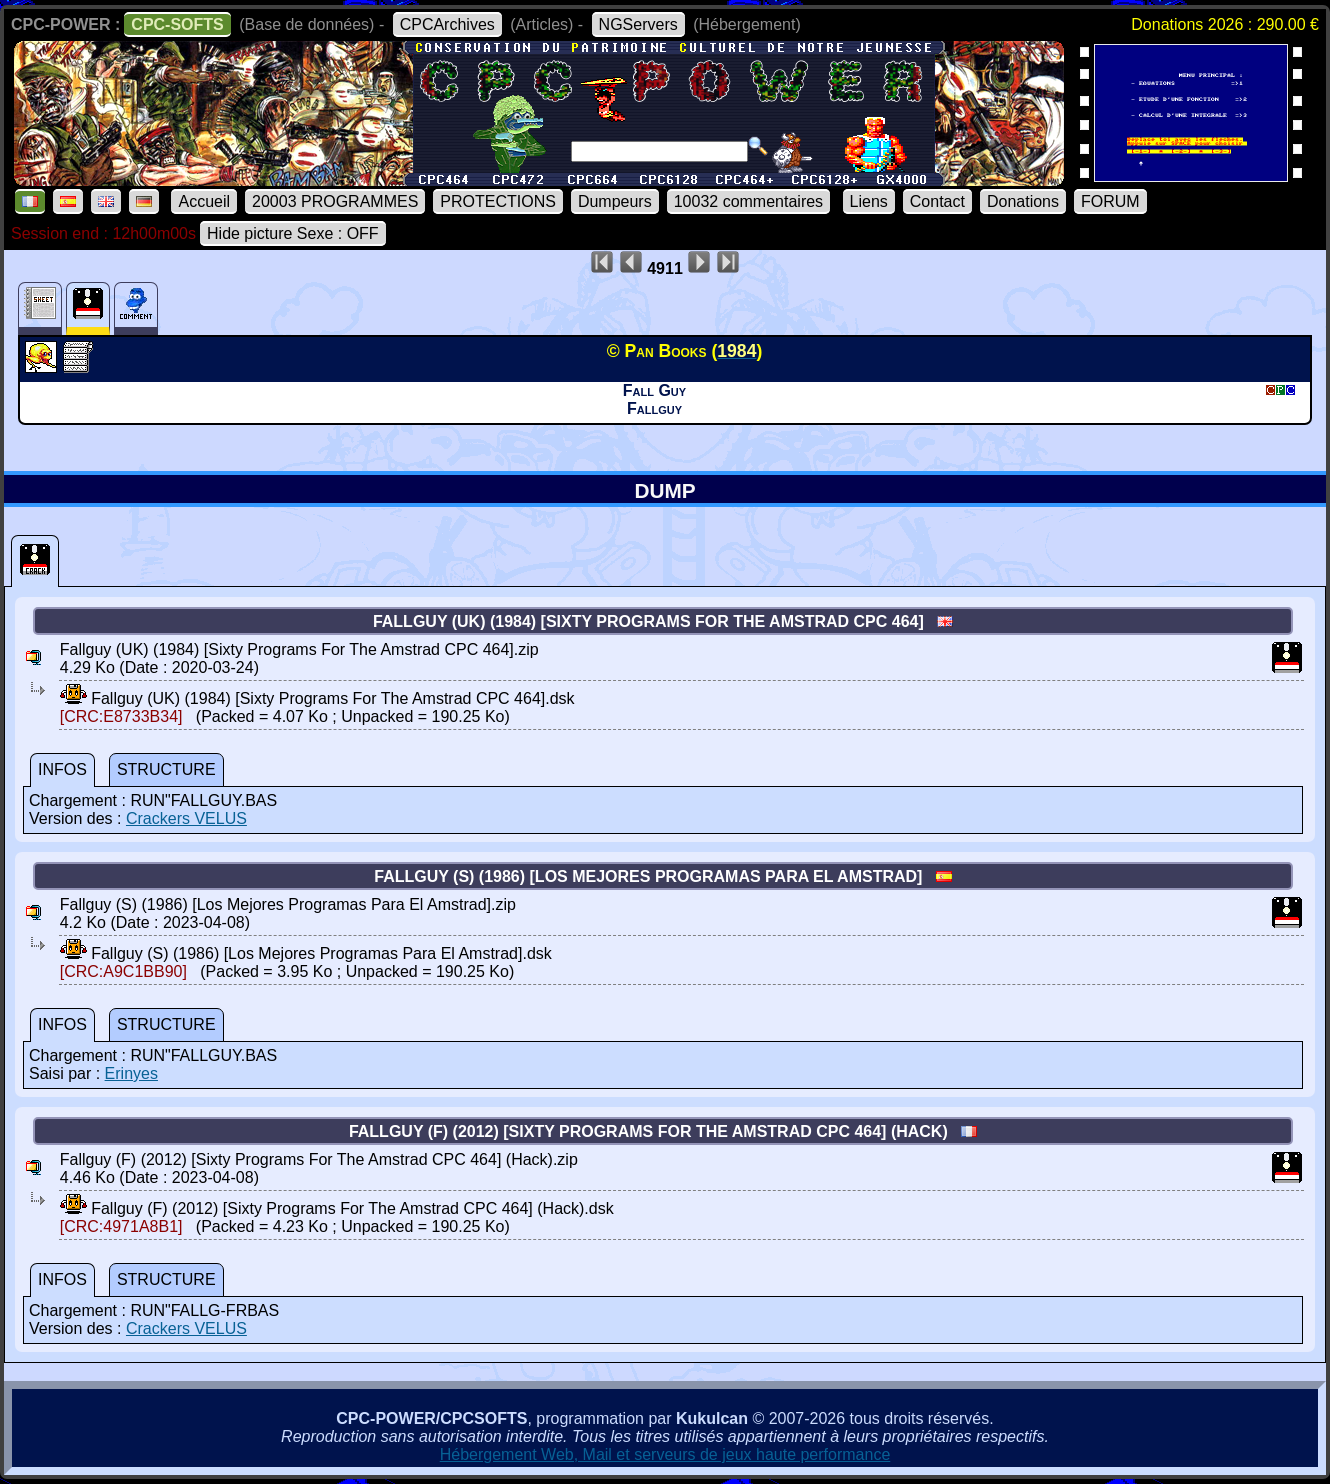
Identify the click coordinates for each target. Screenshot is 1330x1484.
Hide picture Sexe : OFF (293, 233)
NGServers (638, 24)
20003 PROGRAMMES (335, 201)
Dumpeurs (615, 201)
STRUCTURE (166, 769)
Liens (869, 201)
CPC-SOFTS (177, 24)
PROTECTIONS (498, 201)
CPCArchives (447, 24)
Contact (937, 201)
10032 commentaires (748, 201)
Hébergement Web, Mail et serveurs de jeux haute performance (665, 1454)
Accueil (204, 201)
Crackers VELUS (186, 818)
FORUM (1110, 201)
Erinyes (131, 1073)
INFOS (62, 769)
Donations (1023, 201)
